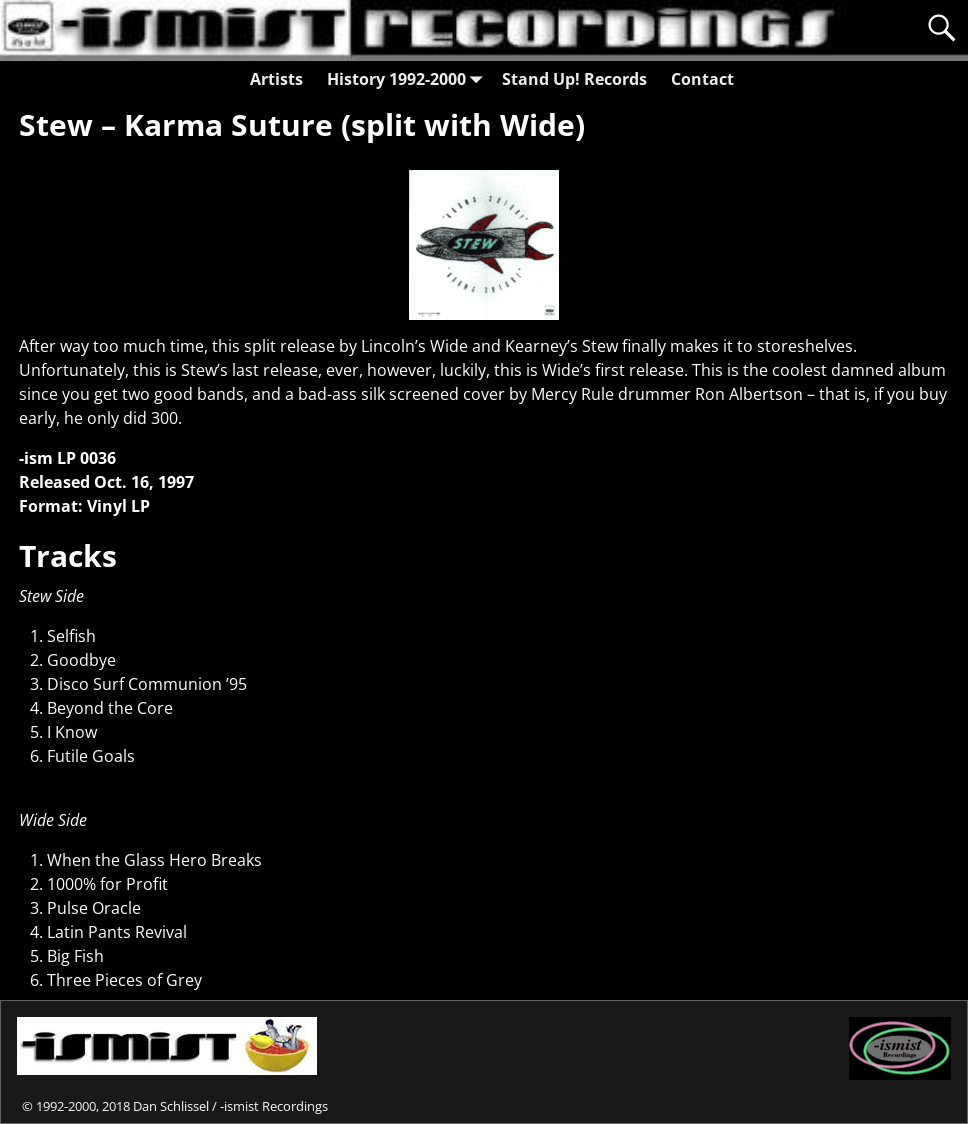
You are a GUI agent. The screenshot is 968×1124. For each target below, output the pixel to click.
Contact (702, 79)
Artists (276, 79)
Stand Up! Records (574, 79)
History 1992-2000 (408, 78)
